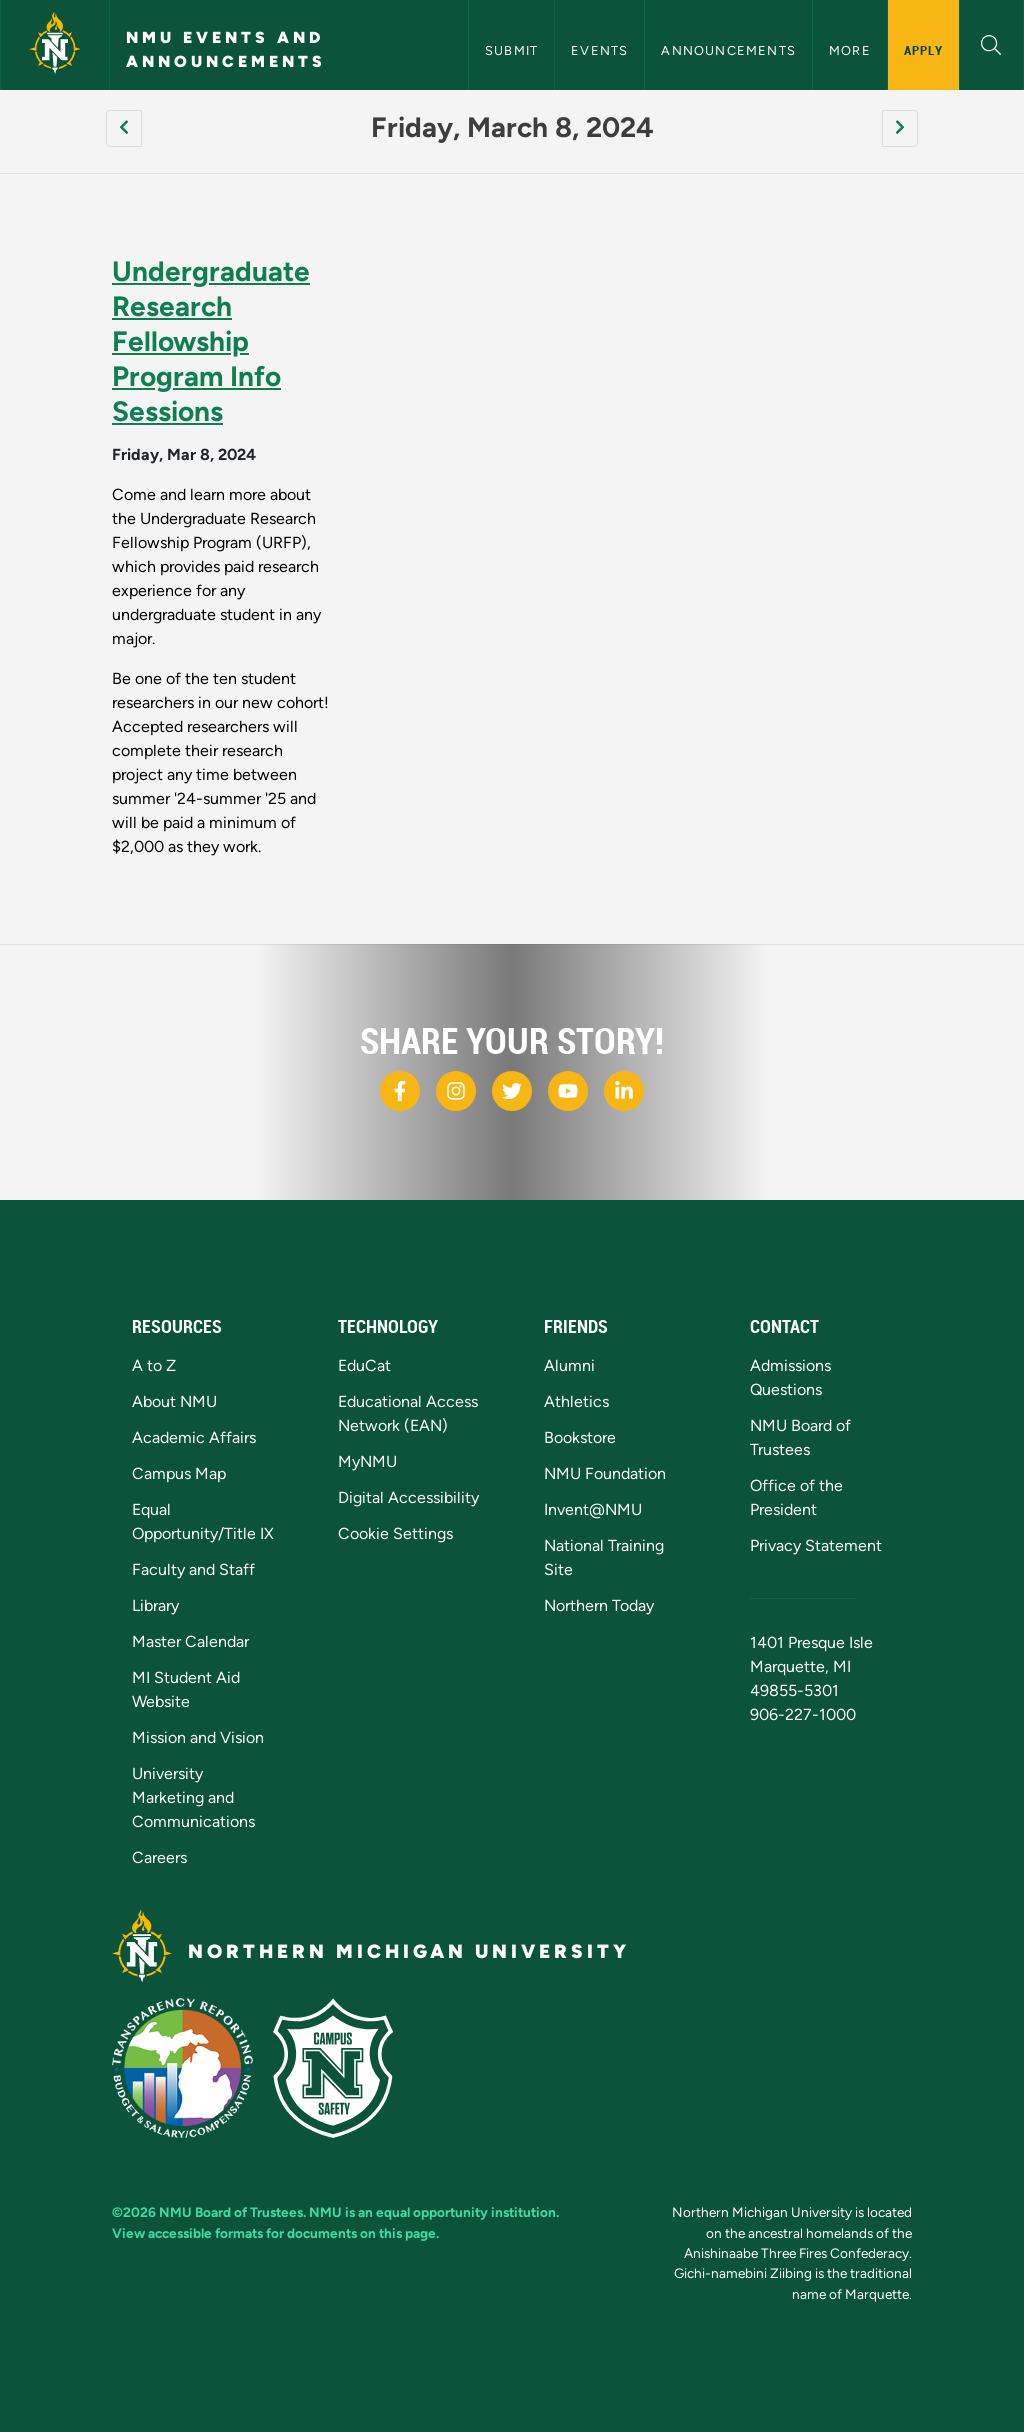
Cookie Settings (395, 1533)
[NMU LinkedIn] (624, 1091)
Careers (159, 1857)
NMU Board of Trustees (231, 2212)
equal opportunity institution (466, 2212)
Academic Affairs (194, 1437)
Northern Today (599, 1605)
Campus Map (179, 1473)
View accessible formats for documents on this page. (275, 2233)
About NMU (174, 1401)
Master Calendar (190, 1641)
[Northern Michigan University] (55, 45)
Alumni (569, 1365)
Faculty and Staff (193, 1569)
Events (599, 50)
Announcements (728, 50)
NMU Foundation (605, 1473)
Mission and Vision (198, 1737)
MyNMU (367, 1461)
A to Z (154, 1365)
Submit (511, 50)
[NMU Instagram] (456, 1091)
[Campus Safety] (341, 2066)
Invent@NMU (593, 1509)
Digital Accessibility (408, 1497)
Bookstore (580, 1437)
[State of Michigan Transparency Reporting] (192, 2066)
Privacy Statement (816, 1545)
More (850, 50)
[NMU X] (512, 1091)
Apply (923, 50)
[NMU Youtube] (568, 1091)
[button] (991, 42)
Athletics (576, 1401)
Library (155, 1605)
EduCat (364, 1365)
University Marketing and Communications (193, 1797)
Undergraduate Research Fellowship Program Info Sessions (211, 341)
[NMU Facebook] (400, 1091)
